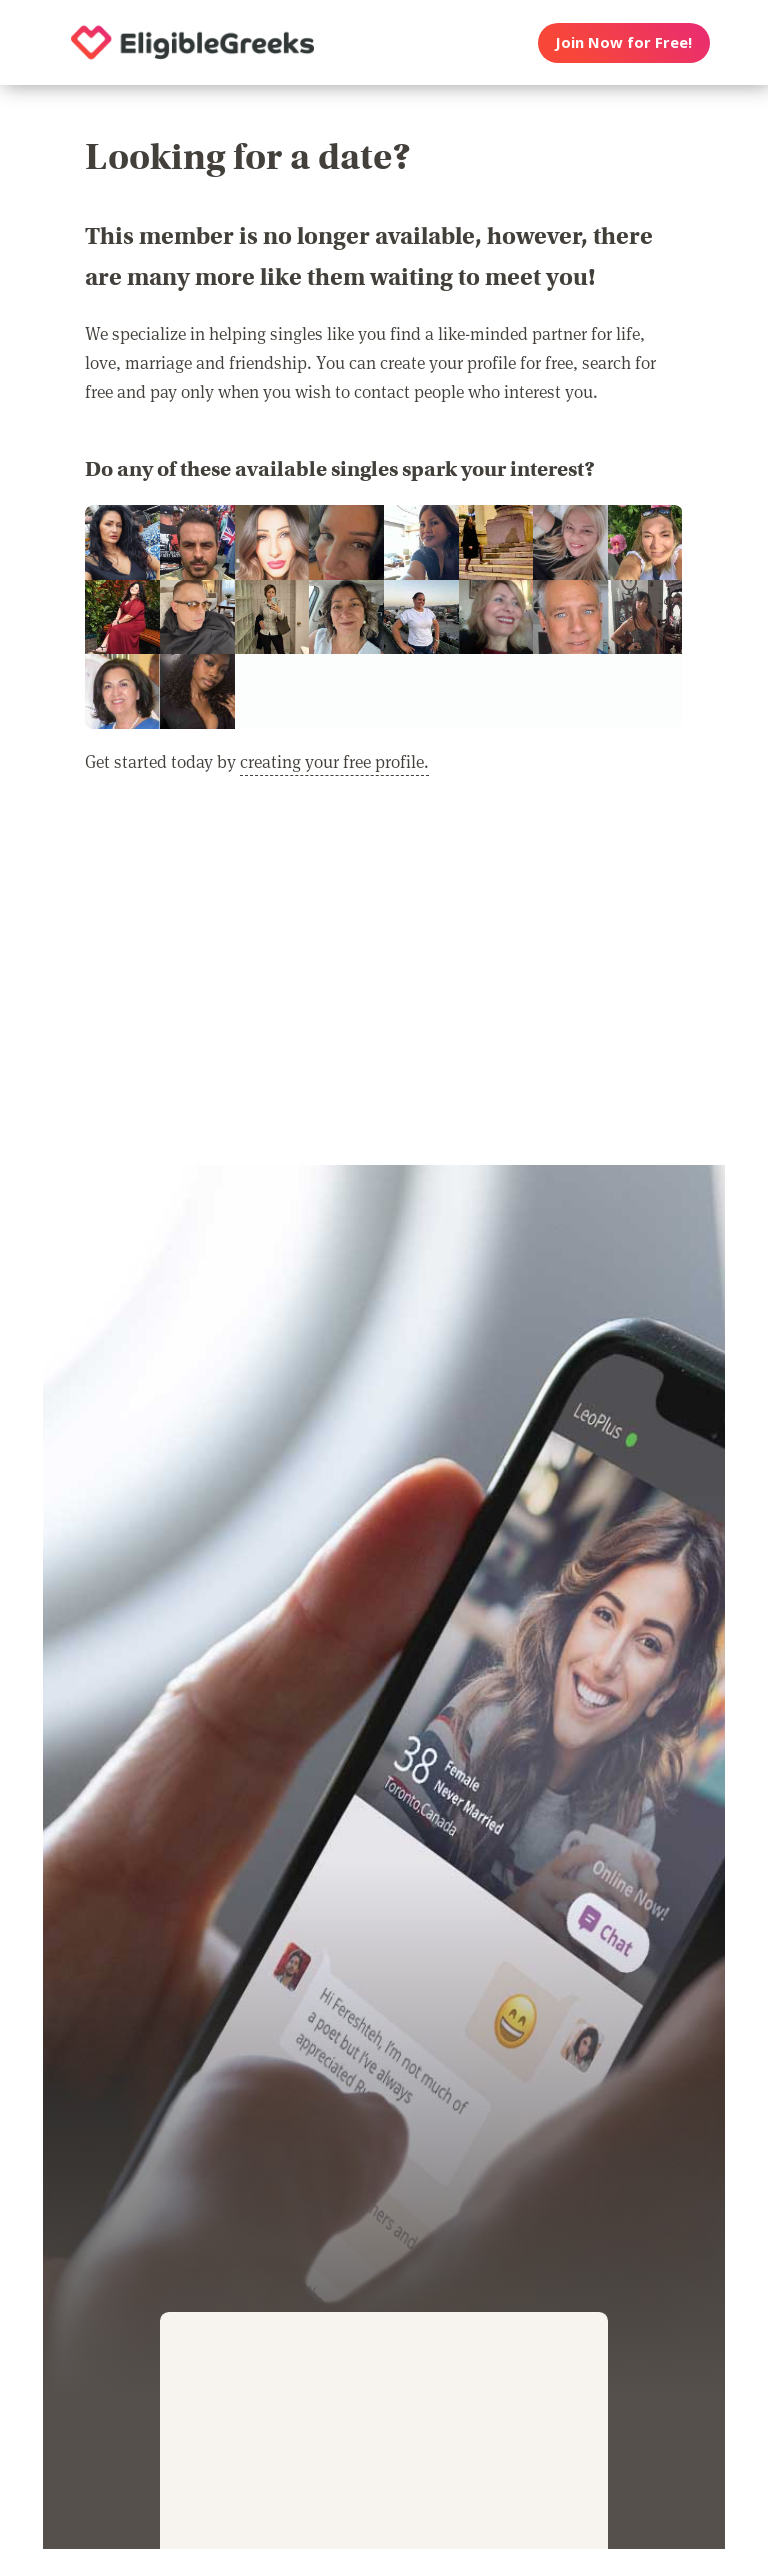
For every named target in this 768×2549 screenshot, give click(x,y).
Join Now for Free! (623, 42)
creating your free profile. (334, 761)
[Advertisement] (384, 983)
